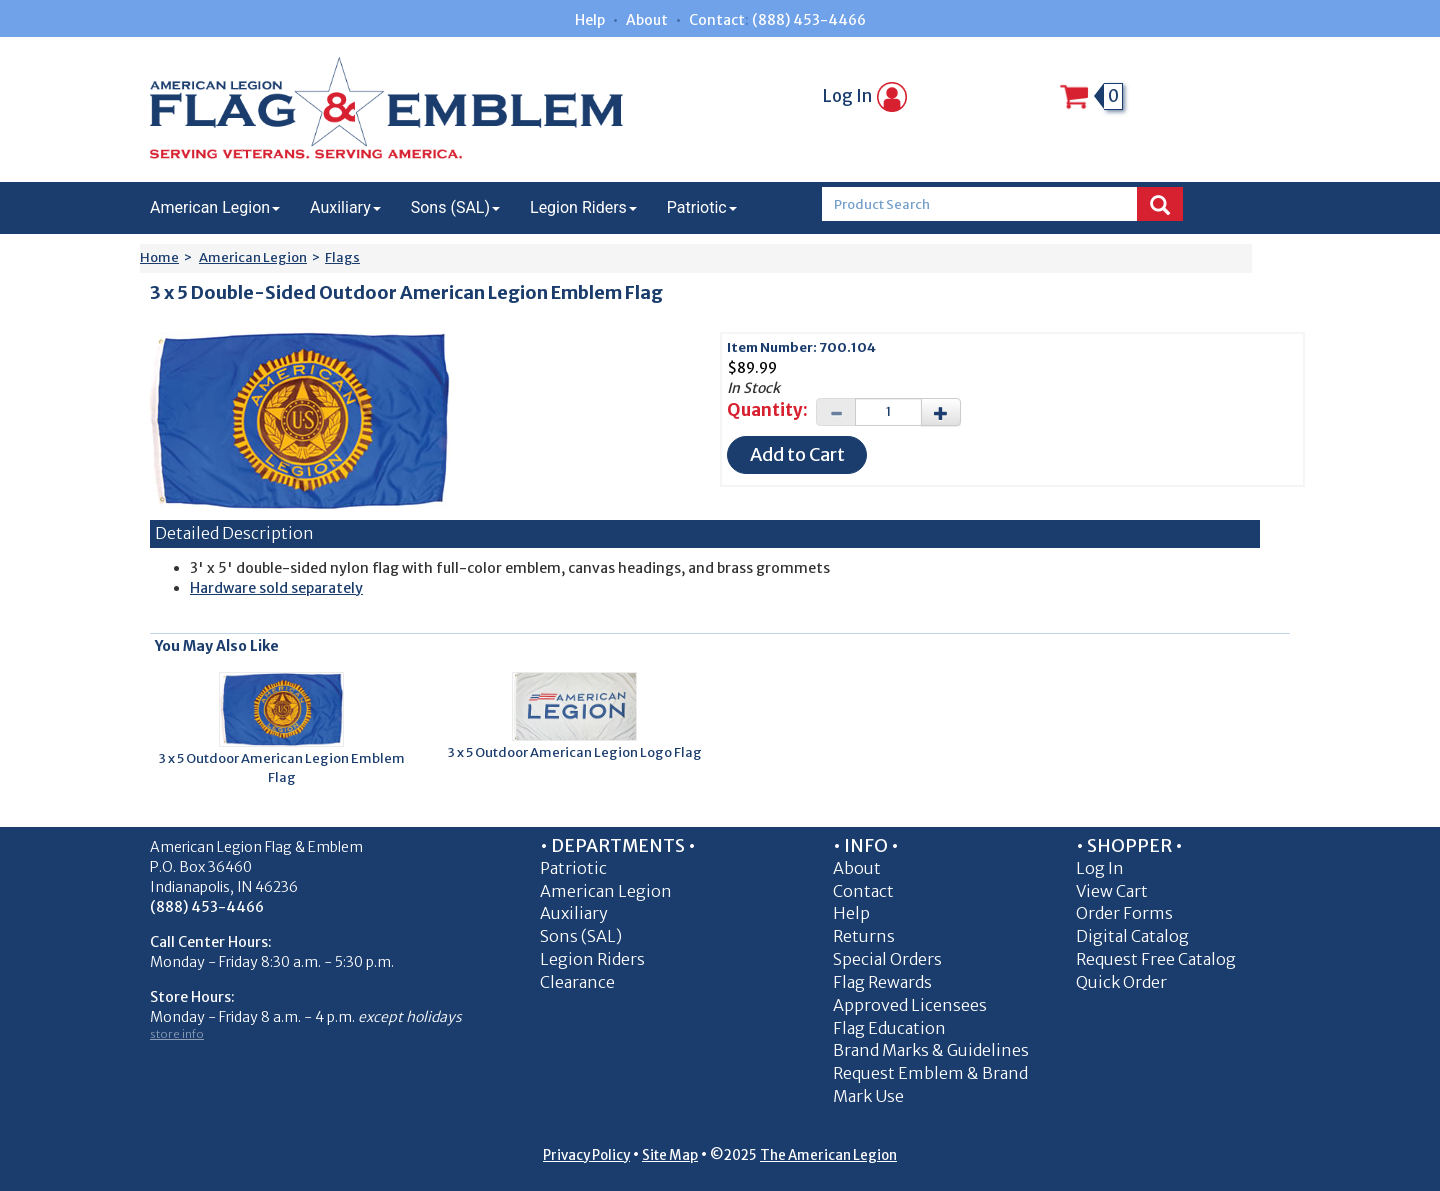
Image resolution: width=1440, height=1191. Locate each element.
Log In (865, 96)
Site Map (670, 1155)
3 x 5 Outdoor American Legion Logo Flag (575, 752)
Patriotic (702, 207)
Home (159, 257)
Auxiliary (345, 207)
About (647, 20)
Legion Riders (583, 207)
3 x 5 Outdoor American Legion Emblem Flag (282, 768)
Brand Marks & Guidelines (931, 1050)
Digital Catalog (1132, 936)
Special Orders (887, 959)
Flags (342, 257)
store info (177, 1034)
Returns (864, 936)
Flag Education (889, 1028)
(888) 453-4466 (809, 20)
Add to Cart (797, 454)
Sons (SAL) (455, 207)
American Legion (215, 207)
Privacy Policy (586, 1155)
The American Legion (828, 1155)
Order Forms (1124, 913)
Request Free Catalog (1156, 959)
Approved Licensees (910, 1005)
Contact (717, 20)
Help (590, 20)
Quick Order (1121, 982)
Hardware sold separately (276, 588)
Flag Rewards (882, 982)
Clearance (577, 982)
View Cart (1112, 891)
